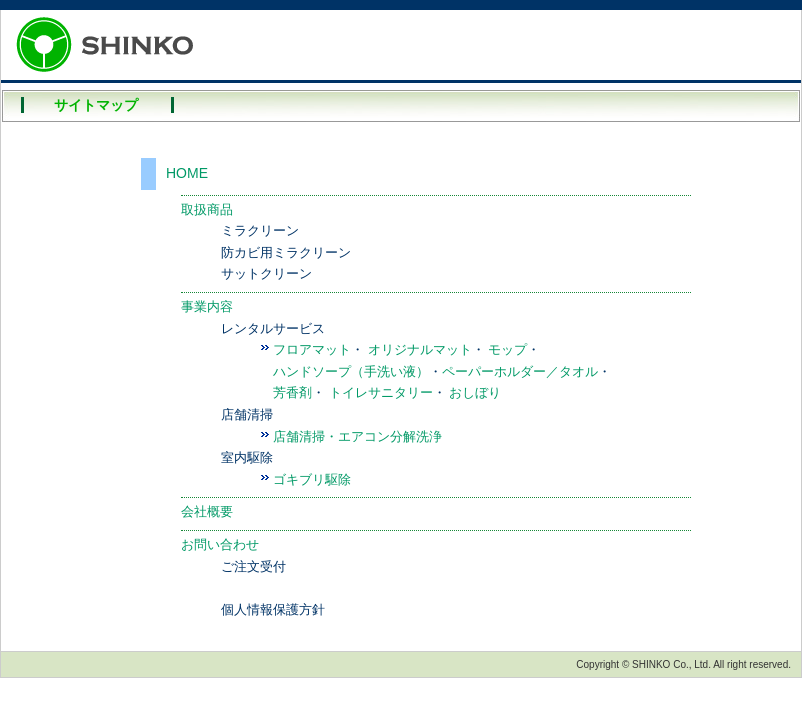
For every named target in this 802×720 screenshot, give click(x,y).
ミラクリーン (260, 230)
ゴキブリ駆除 (312, 479)
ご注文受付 (253, 566)
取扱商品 (207, 209)
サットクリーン (266, 273)
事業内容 (207, 306)
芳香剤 (292, 392)
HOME (187, 173)
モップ (507, 349)
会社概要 (207, 511)
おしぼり (475, 392)
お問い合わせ (220, 544)
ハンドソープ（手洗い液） (351, 371)
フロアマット (312, 349)
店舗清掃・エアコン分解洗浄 (357, 436)
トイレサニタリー (381, 392)
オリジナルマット (420, 349)
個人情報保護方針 (273, 609)
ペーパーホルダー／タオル (520, 371)
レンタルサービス (273, 328)
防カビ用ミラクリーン (286, 252)
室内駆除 (247, 457)
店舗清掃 (247, 414)
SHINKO (111, 45)
